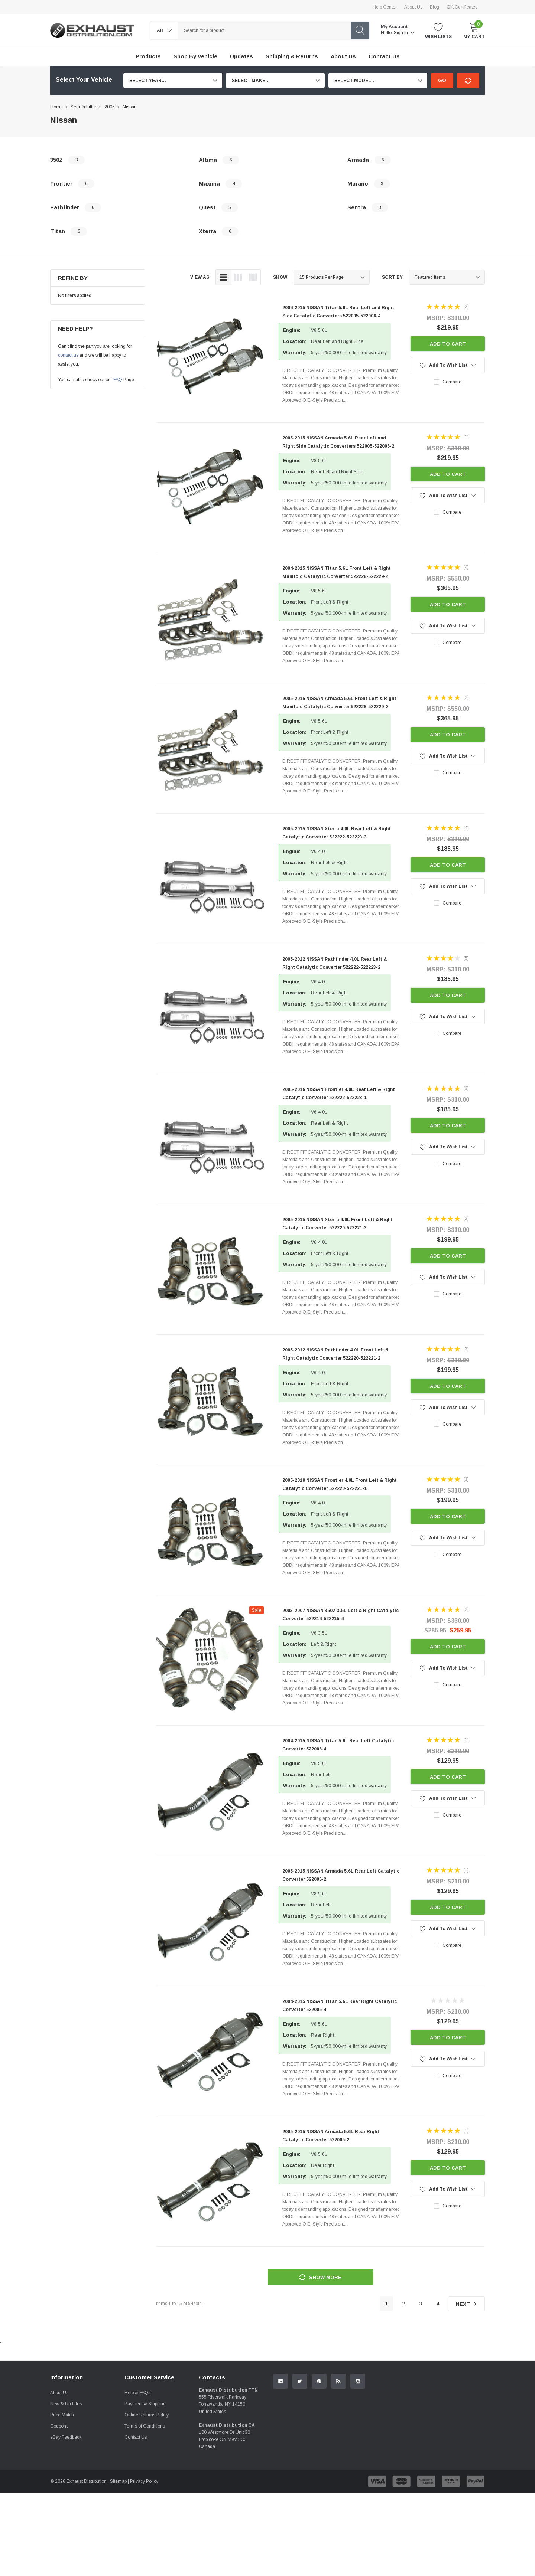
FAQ (117, 379)
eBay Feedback (65, 2520)
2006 (109, 106)
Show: (281, 277)
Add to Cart (448, 344)
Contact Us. (456, 2413)
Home (56, 106)
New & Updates (66, 2487)
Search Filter (83, 106)
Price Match (62, 2498)
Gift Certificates (462, 7)
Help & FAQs (137, 2475)
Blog (434, 7)
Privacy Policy (144, 2564)
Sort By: (393, 277)
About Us (413, 7)
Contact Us (135, 2520)
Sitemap (118, 2564)
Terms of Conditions (144, 2509)
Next (466, 2304)
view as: (200, 277)
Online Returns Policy (146, 2498)
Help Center (385, 7)
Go (442, 80)
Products (148, 56)
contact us (68, 355)
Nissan (130, 106)
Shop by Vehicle (195, 56)
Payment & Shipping (145, 2487)
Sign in (404, 32)
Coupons (59, 2509)
